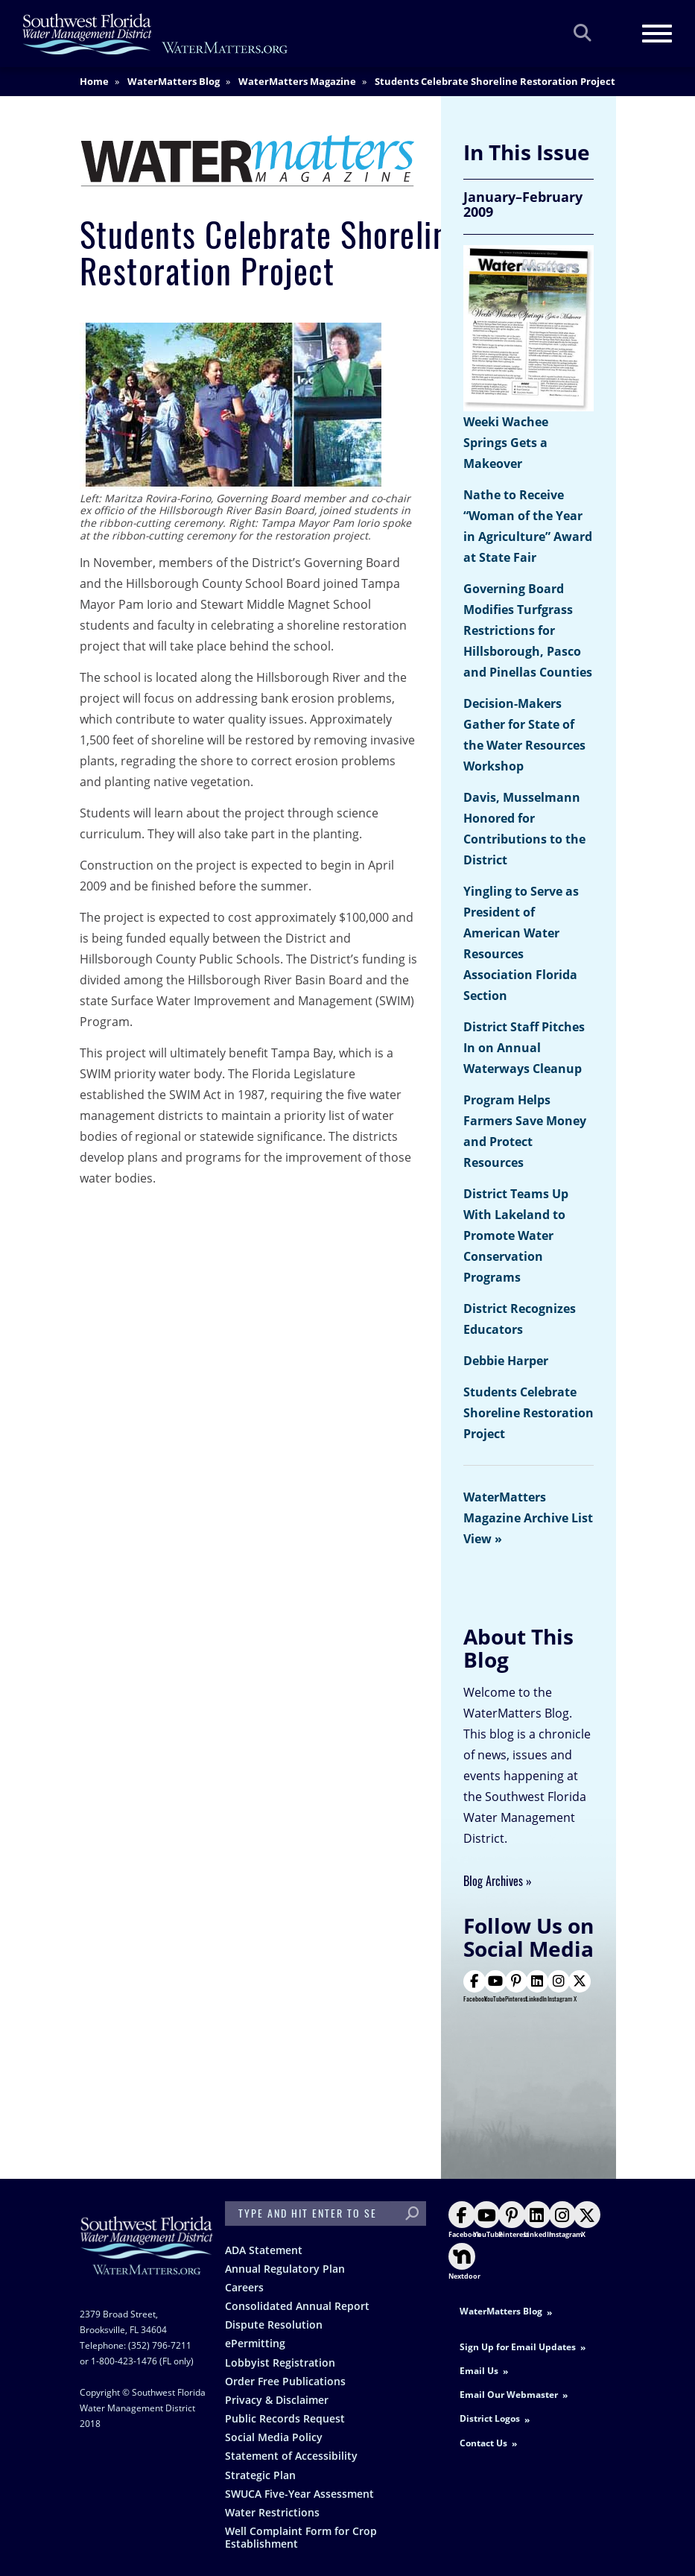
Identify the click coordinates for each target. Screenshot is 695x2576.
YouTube (494, 1986)
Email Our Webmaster (509, 2394)
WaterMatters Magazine (297, 81)
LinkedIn (536, 1986)
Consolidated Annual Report (297, 2306)
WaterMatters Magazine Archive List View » (528, 1518)
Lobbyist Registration (280, 2362)
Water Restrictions (272, 2512)
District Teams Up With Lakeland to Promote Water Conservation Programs (515, 1235)
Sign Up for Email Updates (518, 2347)
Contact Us (483, 2443)
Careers (244, 2287)
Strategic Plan (260, 2475)
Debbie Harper (505, 1360)
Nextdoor (464, 2262)
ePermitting (255, 2343)
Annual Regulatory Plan (285, 2269)
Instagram (560, 1986)
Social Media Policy (274, 2437)
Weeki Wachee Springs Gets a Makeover (505, 443)
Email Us (479, 2370)
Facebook (475, 1986)
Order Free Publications (285, 2381)
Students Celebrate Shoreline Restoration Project (528, 1413)
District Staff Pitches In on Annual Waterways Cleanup (524, 1048)
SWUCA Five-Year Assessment (299, 2494)
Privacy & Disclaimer (277, 2400)
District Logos (490, 2418)
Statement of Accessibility (291, 2456)
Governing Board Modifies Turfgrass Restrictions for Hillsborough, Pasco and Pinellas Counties (527, 630)
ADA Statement (263, 2250)
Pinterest (516, 1986)
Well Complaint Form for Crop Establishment (301, 2537)
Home (94, 81)
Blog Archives (493, 1881)
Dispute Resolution (274, 2324)
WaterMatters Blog (173, 81)
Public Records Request (285, 2418)
